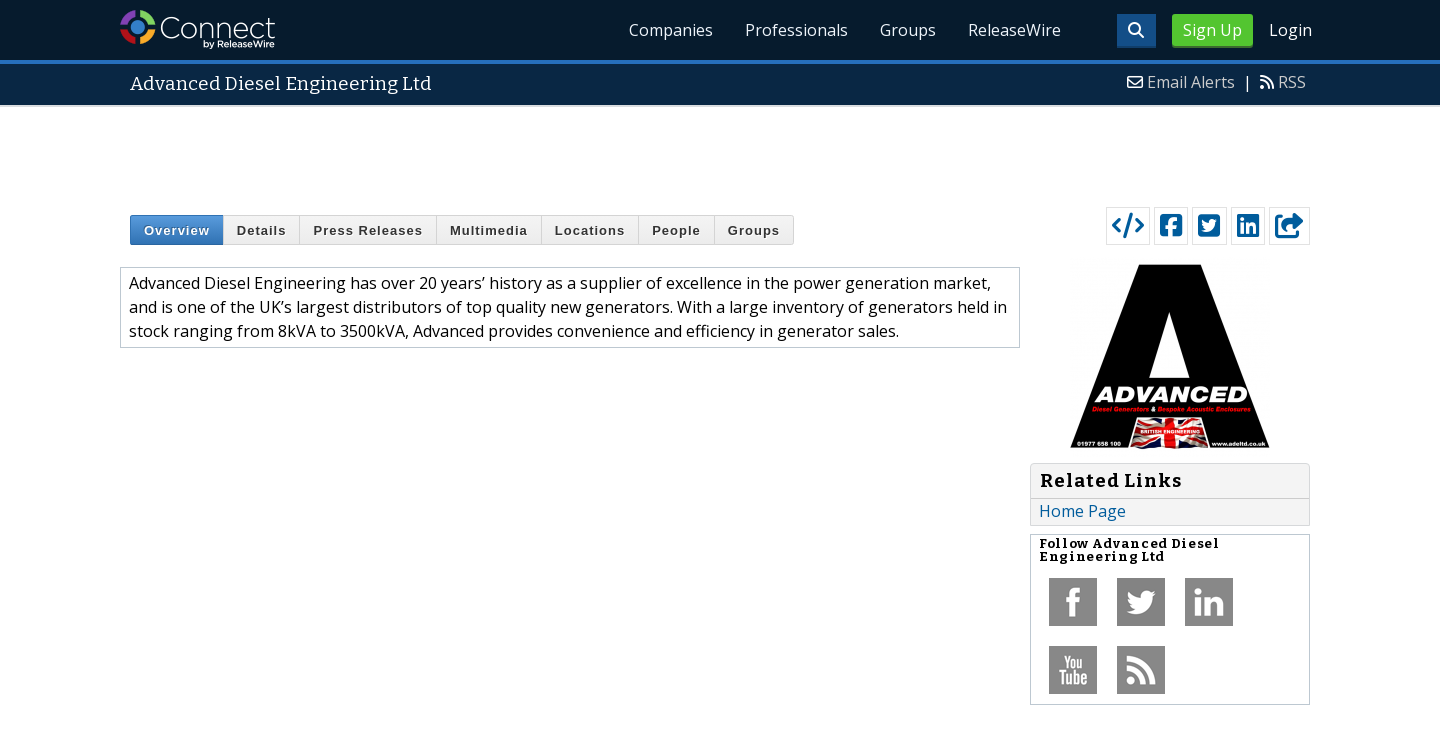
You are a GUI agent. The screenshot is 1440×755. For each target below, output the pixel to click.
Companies (671, 30)
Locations (590, 230)
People (676, 230)
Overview (177, 230)
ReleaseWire (1014, 30)
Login (1290, 30)
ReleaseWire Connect (197, 29)
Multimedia (489, 230)
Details (262, 230)
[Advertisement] (720, 152)
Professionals (796, 30)
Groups (908, 30)
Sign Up (1212, 30)
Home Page (1082, 511)
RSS (1292, 82)
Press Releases (367, 230)
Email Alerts (1191, 82)
